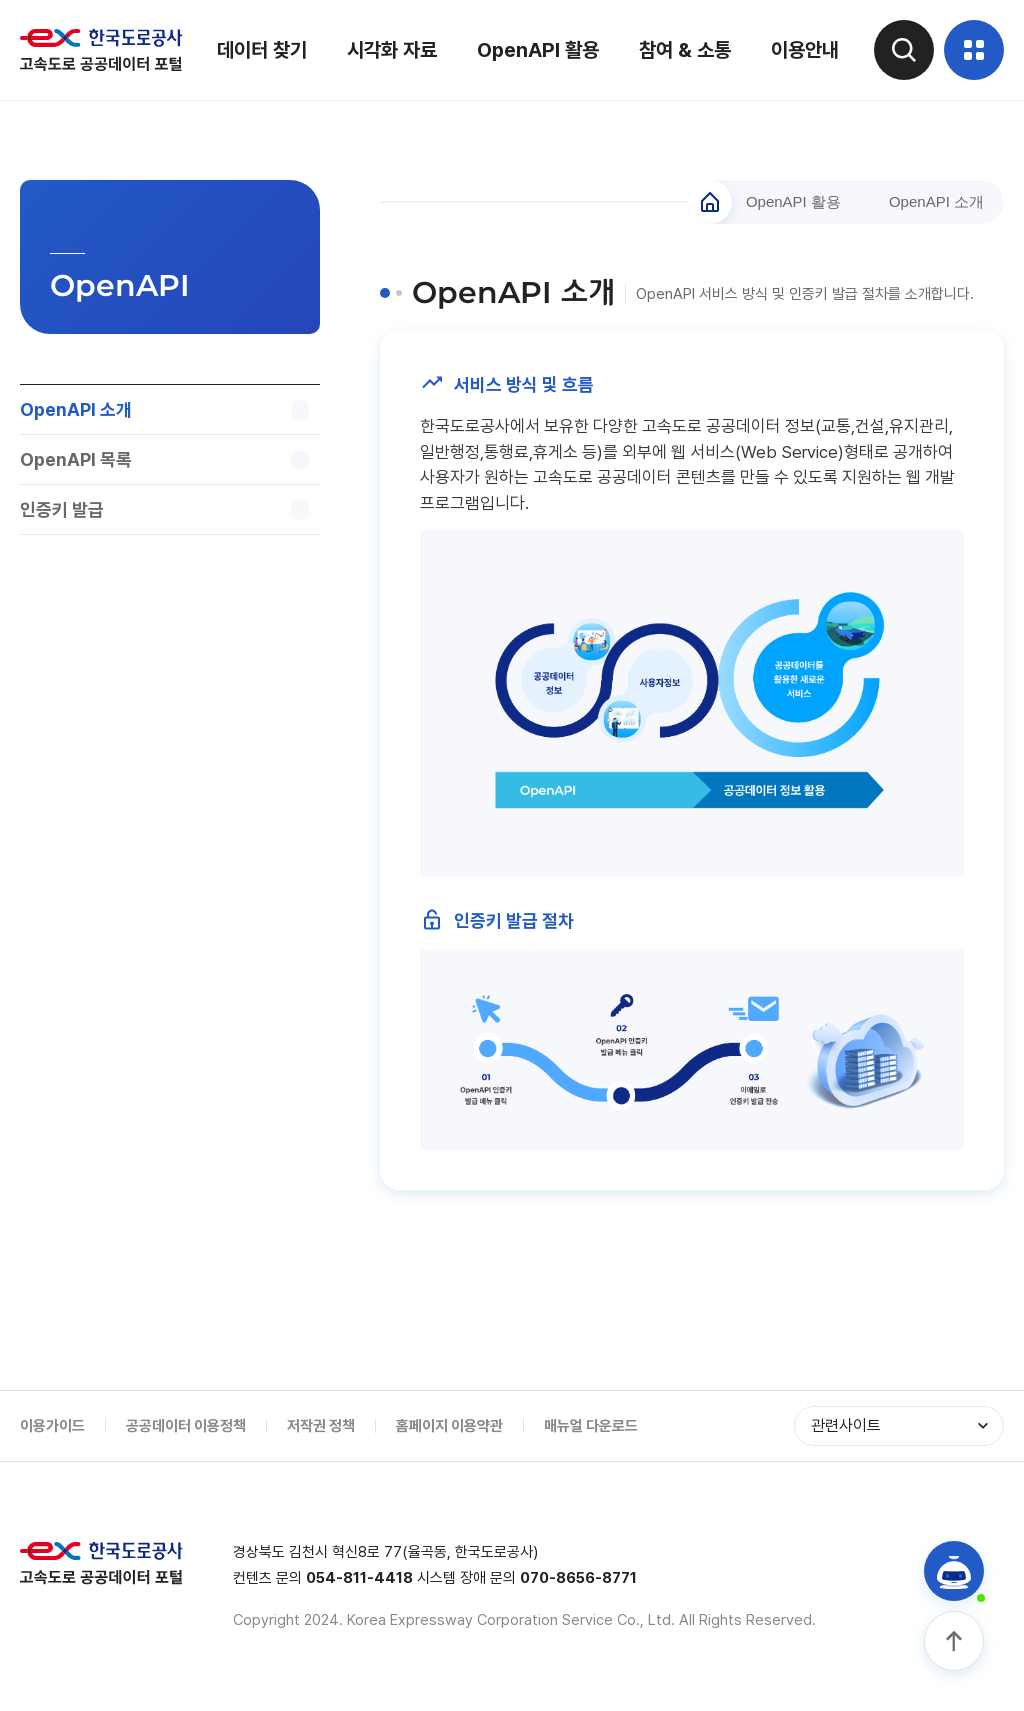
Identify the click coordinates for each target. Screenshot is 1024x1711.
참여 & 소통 (685, 50)
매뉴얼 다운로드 (591, 1426)
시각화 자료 (392, 50)
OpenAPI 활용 (538, 50)
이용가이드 (52, 1426)
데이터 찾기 (262, 50)
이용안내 (805, 50)
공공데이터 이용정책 (186, 1426)
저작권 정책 (321, 1426)
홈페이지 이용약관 (449, 1426)
